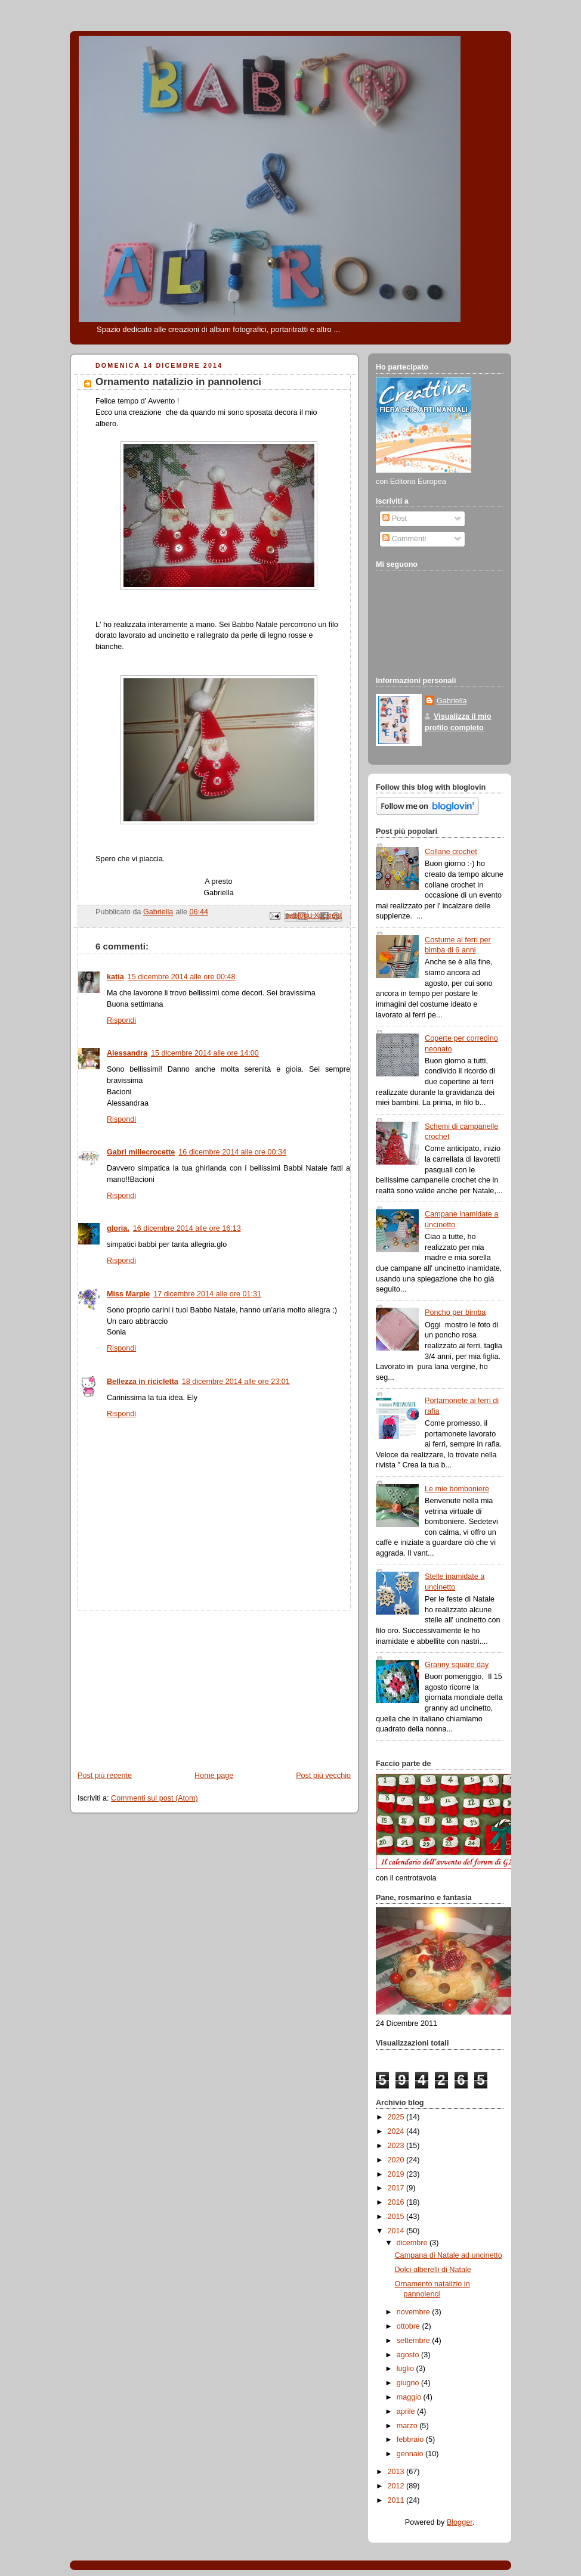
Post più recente (105, 1775)
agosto (409, 2355)
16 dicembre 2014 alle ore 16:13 (187, 1228)
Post (394, 518)
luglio (406, 2368)
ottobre (409, 2326)
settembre (414, 2340)
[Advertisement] (159, 1684)
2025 (397, 2117)
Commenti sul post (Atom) (154, 1798)
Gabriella (451, 701)
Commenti (404, 539)
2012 (397, 2486)
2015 (397, 2216)
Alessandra (127, 1053)
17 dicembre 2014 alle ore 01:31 (207, 1294)
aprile (407, 2411)
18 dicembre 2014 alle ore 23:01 (236, 1381)
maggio (410, 2397)
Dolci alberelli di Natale (433, 2269)
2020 (397, 2160)
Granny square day (457, 1665)
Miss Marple (128, 1294)
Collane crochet (451, 852)
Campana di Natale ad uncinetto (448, 2255)
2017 (397, 2188)
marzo (408, 2426)
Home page (213, 1775)
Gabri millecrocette (141, 1152)
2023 (397, 2146)
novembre (414, 2312)
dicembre (413, 2243)
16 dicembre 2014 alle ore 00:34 (232, 1152)
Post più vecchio (323, 1775)
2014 (397, 2231)
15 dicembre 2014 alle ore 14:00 (205, 1053)
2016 (397, 2202)
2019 (397, 2174)
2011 (397, 2500)
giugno (409, 2383)
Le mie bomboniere (457, 1489)
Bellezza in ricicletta (142, 1381)
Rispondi (121, 1020)
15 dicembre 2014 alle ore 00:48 (182, 977)
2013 (397, 2472)
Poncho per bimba (455, 1312)
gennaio (411, 2454)
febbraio (411, 2439)
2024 (397, 2131)
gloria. (118, 1228)
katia (115, 977)
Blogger (459, 2522)
